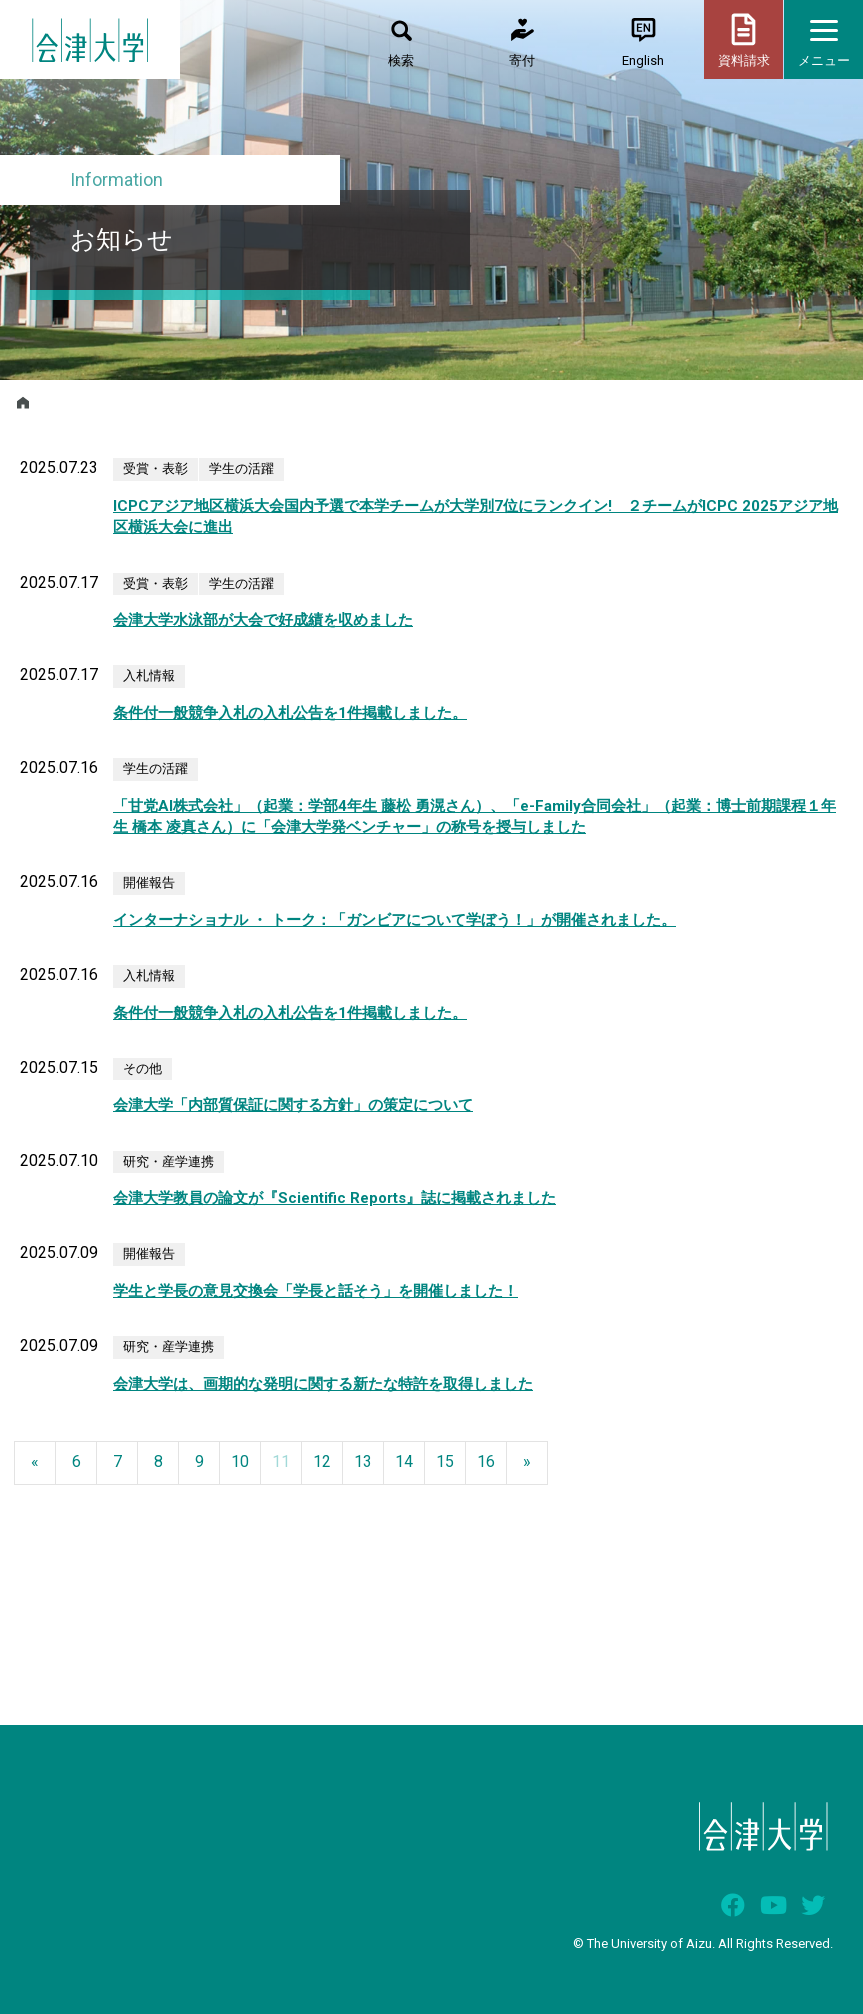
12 (322, 1461)
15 (445, 1461)
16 (486, 1461)
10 (240, 1461)
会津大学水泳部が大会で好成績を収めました (263, 620)
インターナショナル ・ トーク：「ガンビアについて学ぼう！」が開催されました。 (394, 920)
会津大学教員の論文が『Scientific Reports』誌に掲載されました (334, 1198)
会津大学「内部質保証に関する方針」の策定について (293, 1105)
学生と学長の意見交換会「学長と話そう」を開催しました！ (315, 1291)
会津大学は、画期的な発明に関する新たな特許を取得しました (323, 1384)
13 (363, 1461)
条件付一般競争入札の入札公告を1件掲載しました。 (290, 713)
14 (404, 1461)
